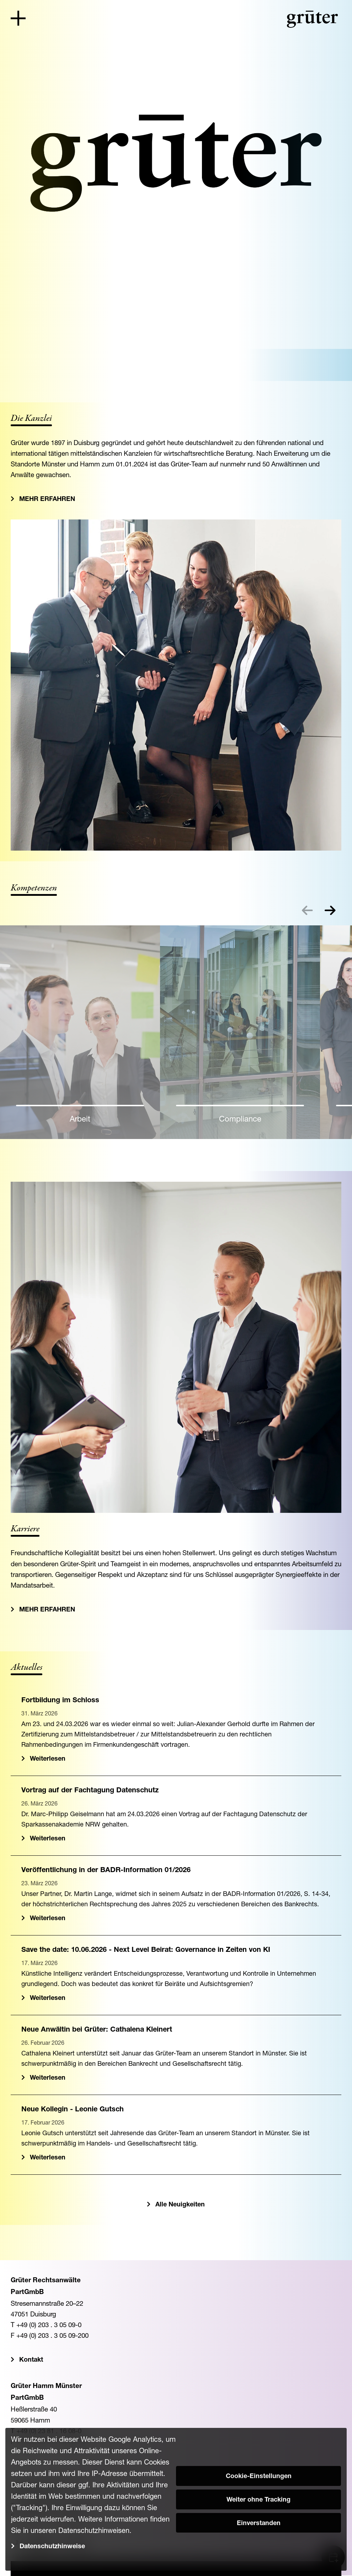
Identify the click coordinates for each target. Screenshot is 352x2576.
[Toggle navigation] (18, 18)
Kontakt (31, 2360)
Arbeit (80, 1118)
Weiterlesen (47, 1759)
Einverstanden (259, 2523)
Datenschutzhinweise (52, 2547)
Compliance (240, 1118)
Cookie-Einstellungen (259, 2476)
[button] (330, 910)
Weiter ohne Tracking (258, 2500)
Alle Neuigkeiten (180, 2205)
